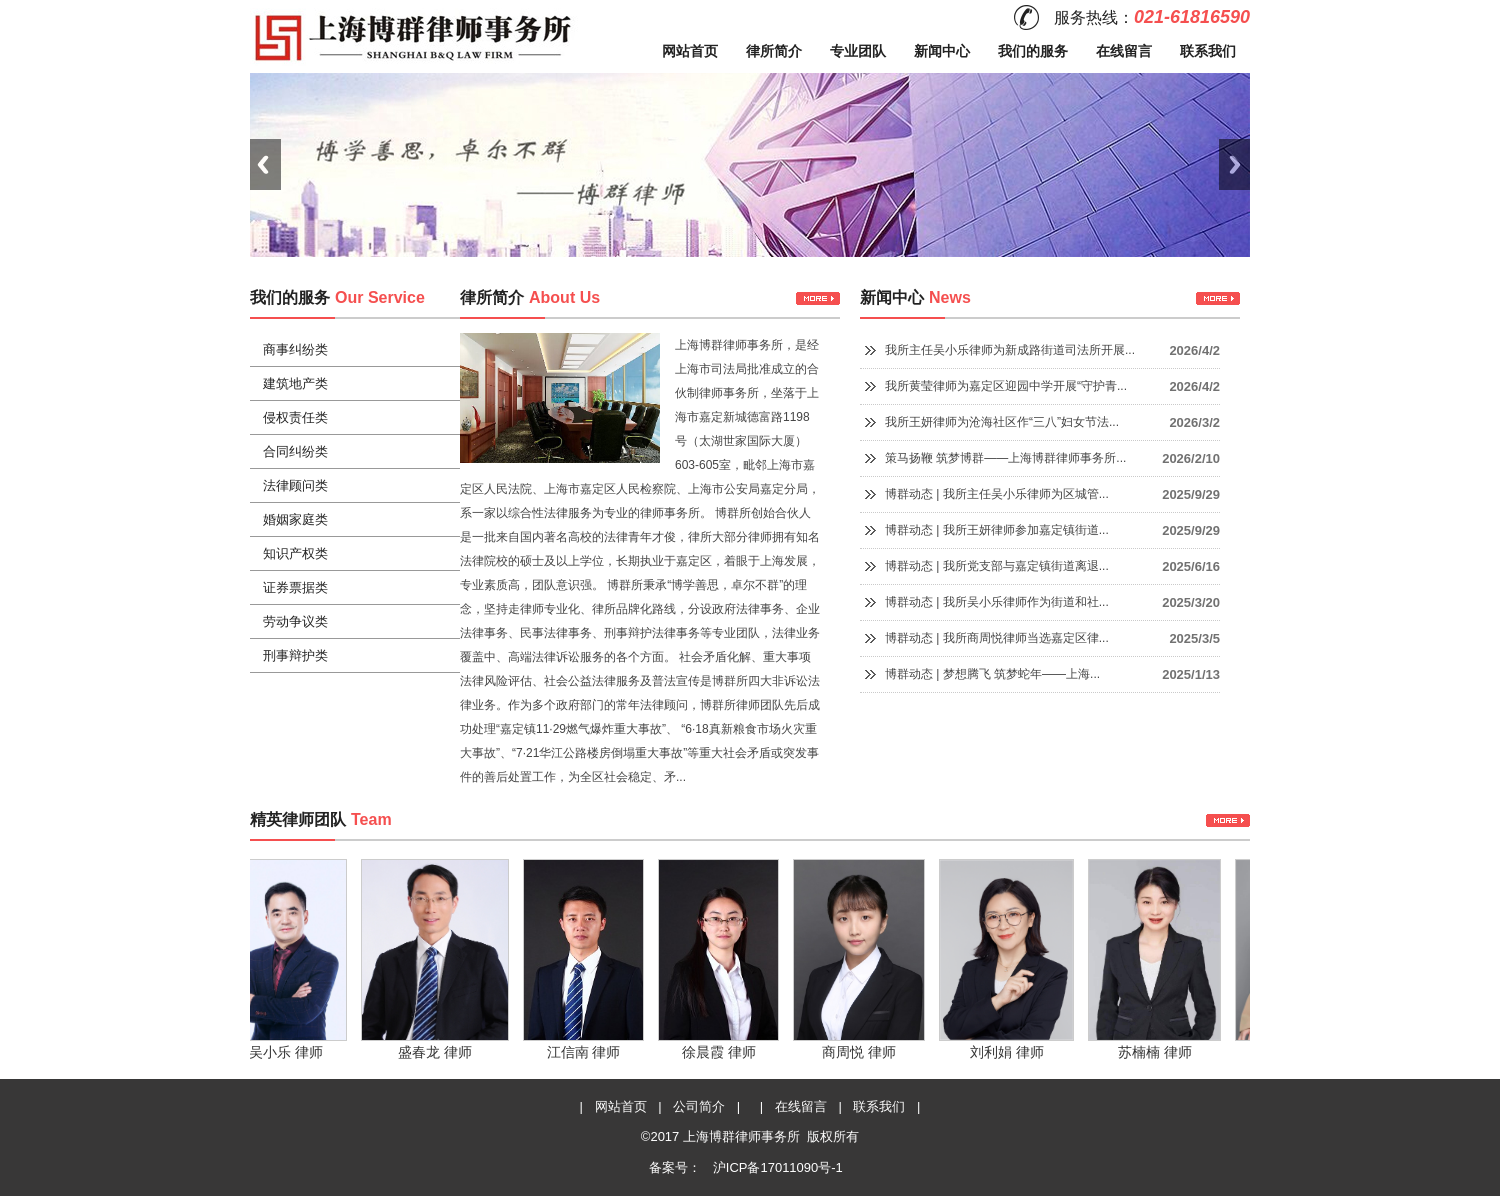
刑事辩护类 (295, 655)
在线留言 (1124, 51)
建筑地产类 (295, 383)
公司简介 (699, 1106)
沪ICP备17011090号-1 (776, 1167)
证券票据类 (295, 587)
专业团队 (858, 51)
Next (1234, 164)
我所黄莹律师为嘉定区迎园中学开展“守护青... (1006, 386)
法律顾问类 (295, 485)
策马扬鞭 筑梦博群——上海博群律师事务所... (1005, 458)
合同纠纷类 (295, 451)
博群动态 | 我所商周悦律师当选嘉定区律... (997, 638)
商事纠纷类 (295, 349)
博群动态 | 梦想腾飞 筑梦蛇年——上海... (992, 674)
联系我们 (1208, 51)
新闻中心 (942, 51)
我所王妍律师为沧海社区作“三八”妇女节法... (1002, 422)
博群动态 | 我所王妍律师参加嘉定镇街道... (997, 530)
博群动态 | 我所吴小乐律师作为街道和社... (997, 602)
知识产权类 (295, 553)
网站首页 (690, 51)
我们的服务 (1033, 51)
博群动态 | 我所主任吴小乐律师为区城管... (997, 494)
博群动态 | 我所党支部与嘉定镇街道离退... (997, 566)
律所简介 (774, 51)
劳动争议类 (295, 621)
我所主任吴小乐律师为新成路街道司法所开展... (1010, 350)
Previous (265, 164)
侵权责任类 (295, 417)
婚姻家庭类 (295, 519)
